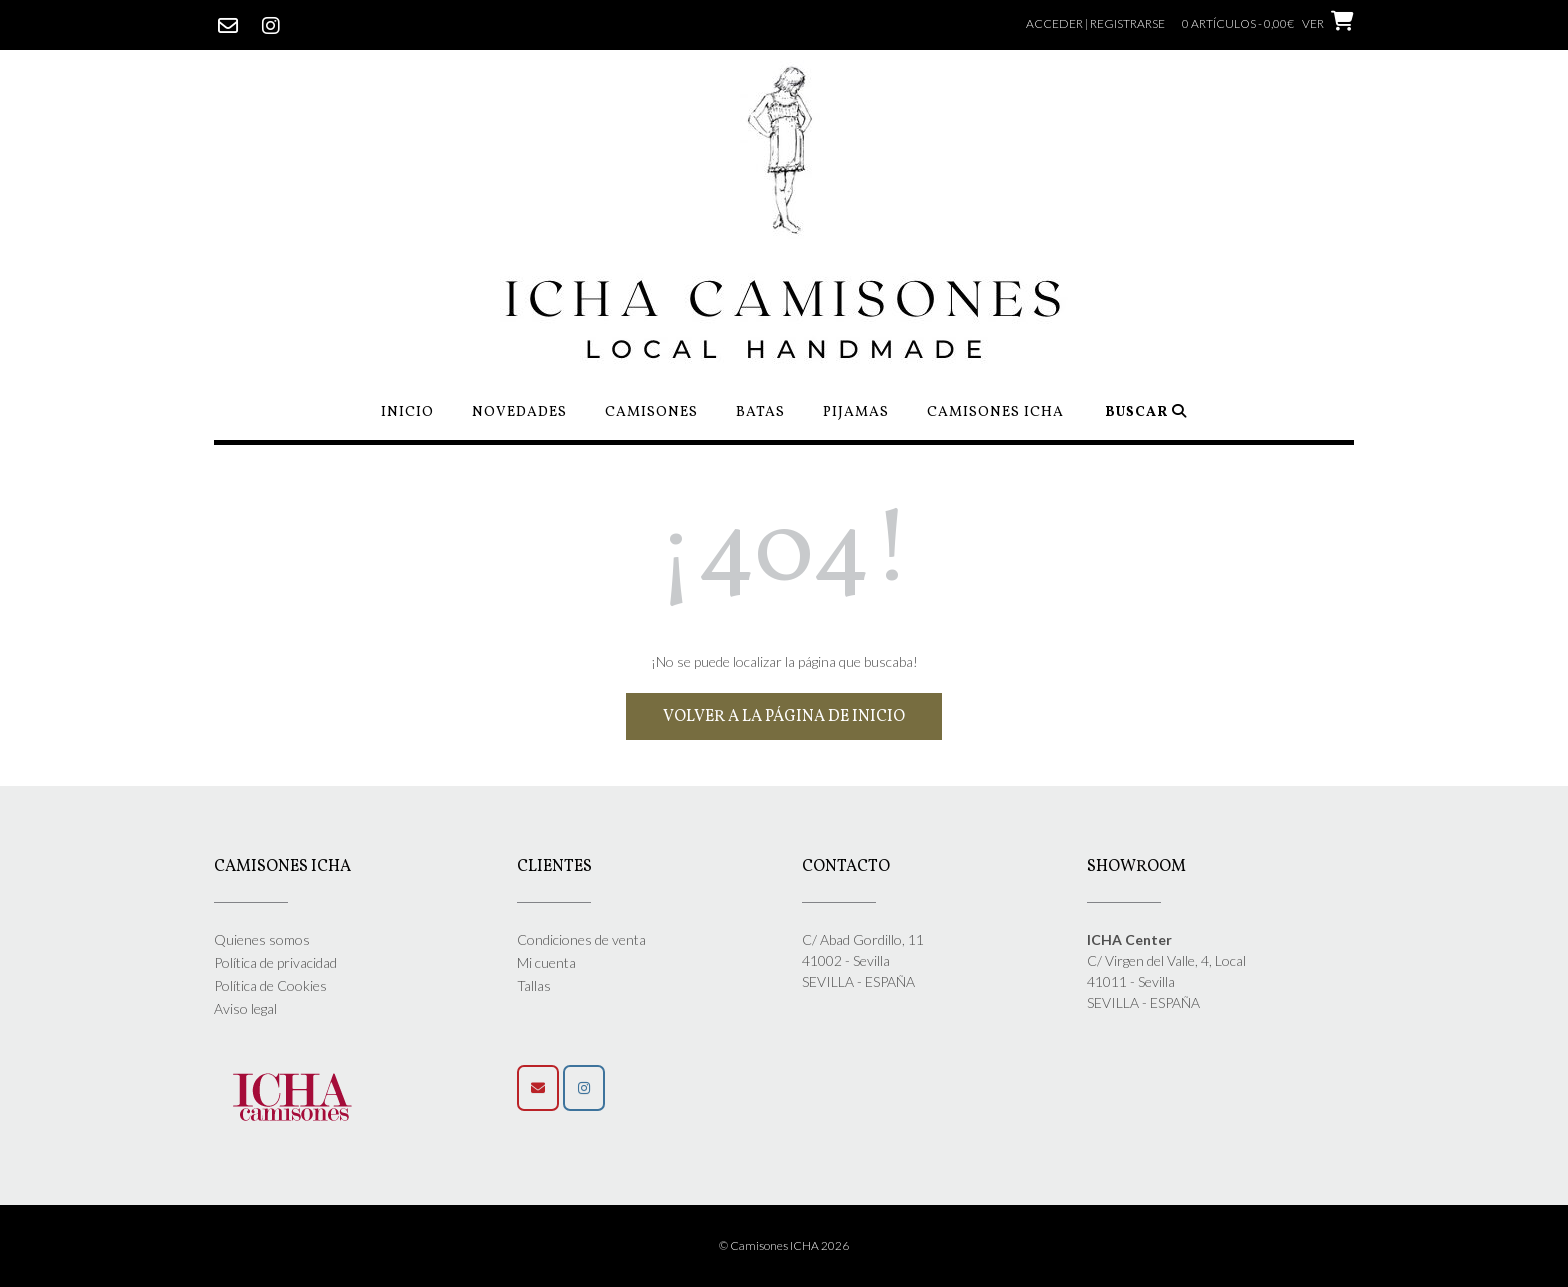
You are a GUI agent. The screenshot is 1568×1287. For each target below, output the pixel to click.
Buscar (1146, 412)
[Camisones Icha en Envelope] (538, 1088)
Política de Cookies (270, 985)
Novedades (519, 412)
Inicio (407, 412)
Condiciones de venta (581, 939)
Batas (760, 412)
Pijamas (856, 412)
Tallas (534, 985)
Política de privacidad (275, 962)
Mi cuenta (546, 962)
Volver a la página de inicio (784, 717)
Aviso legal (245, 1008)
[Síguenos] (584, 1088)
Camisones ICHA (995, 412)
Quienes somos (262, 939)
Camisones (651, 412)
